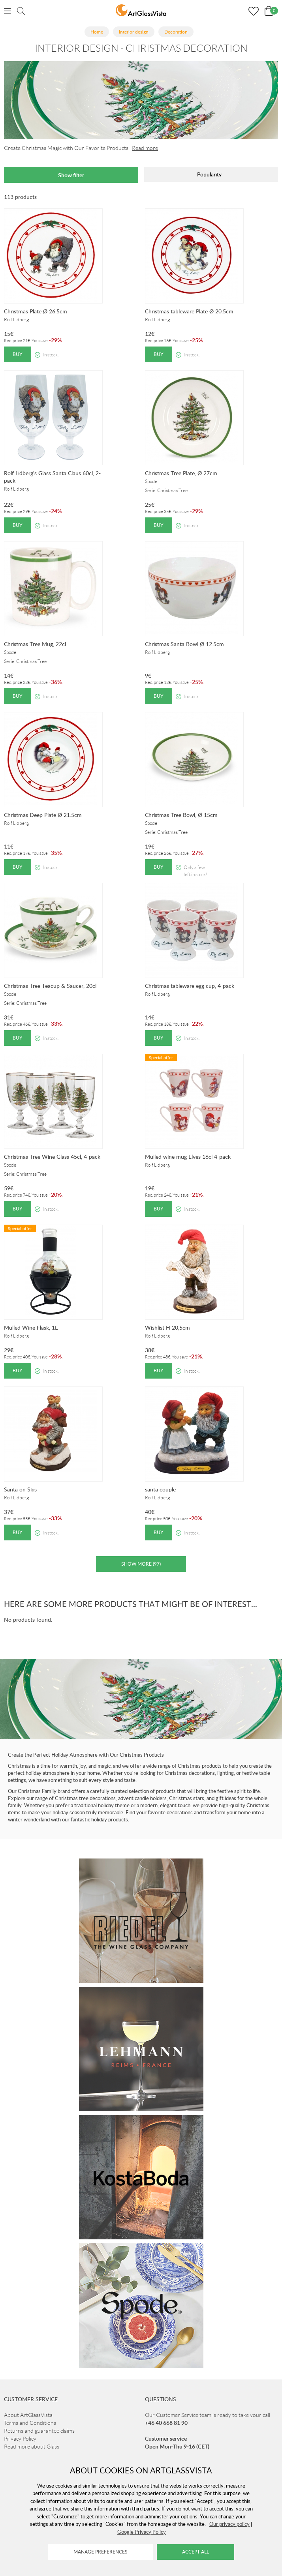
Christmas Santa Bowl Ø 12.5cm (184, 644)
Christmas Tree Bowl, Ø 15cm (181, 815)
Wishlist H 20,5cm (167, 1327)
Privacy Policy (20, 2438)
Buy (18, 354)
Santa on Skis (20, 1489)
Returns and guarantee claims (39, 2431)
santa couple (160, 1489)
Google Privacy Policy (141, 2531)
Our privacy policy (229, 2523)
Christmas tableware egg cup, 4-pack (189, 985)
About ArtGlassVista (28, 2415)
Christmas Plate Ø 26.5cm (35, 311)
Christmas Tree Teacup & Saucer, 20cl (50, 985)
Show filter (71, 175)
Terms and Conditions (30, 2423)
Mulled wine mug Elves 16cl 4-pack (188, 1156)
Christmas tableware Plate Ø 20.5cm (189, 311)
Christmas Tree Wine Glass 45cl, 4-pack (52, 1156)
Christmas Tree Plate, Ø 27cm (181, 473)
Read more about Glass (31, 2446)
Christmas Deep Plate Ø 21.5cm (43, 815)
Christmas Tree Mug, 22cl (35, 644)
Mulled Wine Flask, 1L (31, 1327)
